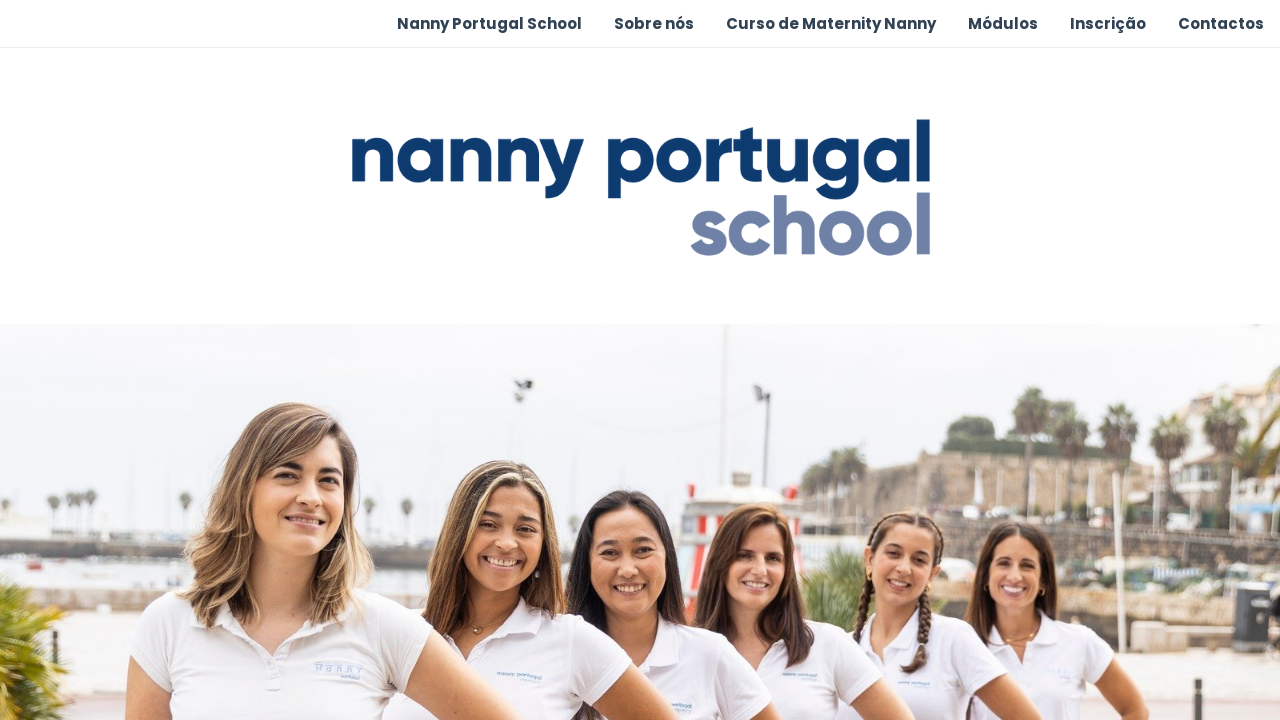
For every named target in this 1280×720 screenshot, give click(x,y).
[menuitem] (489, 24)
